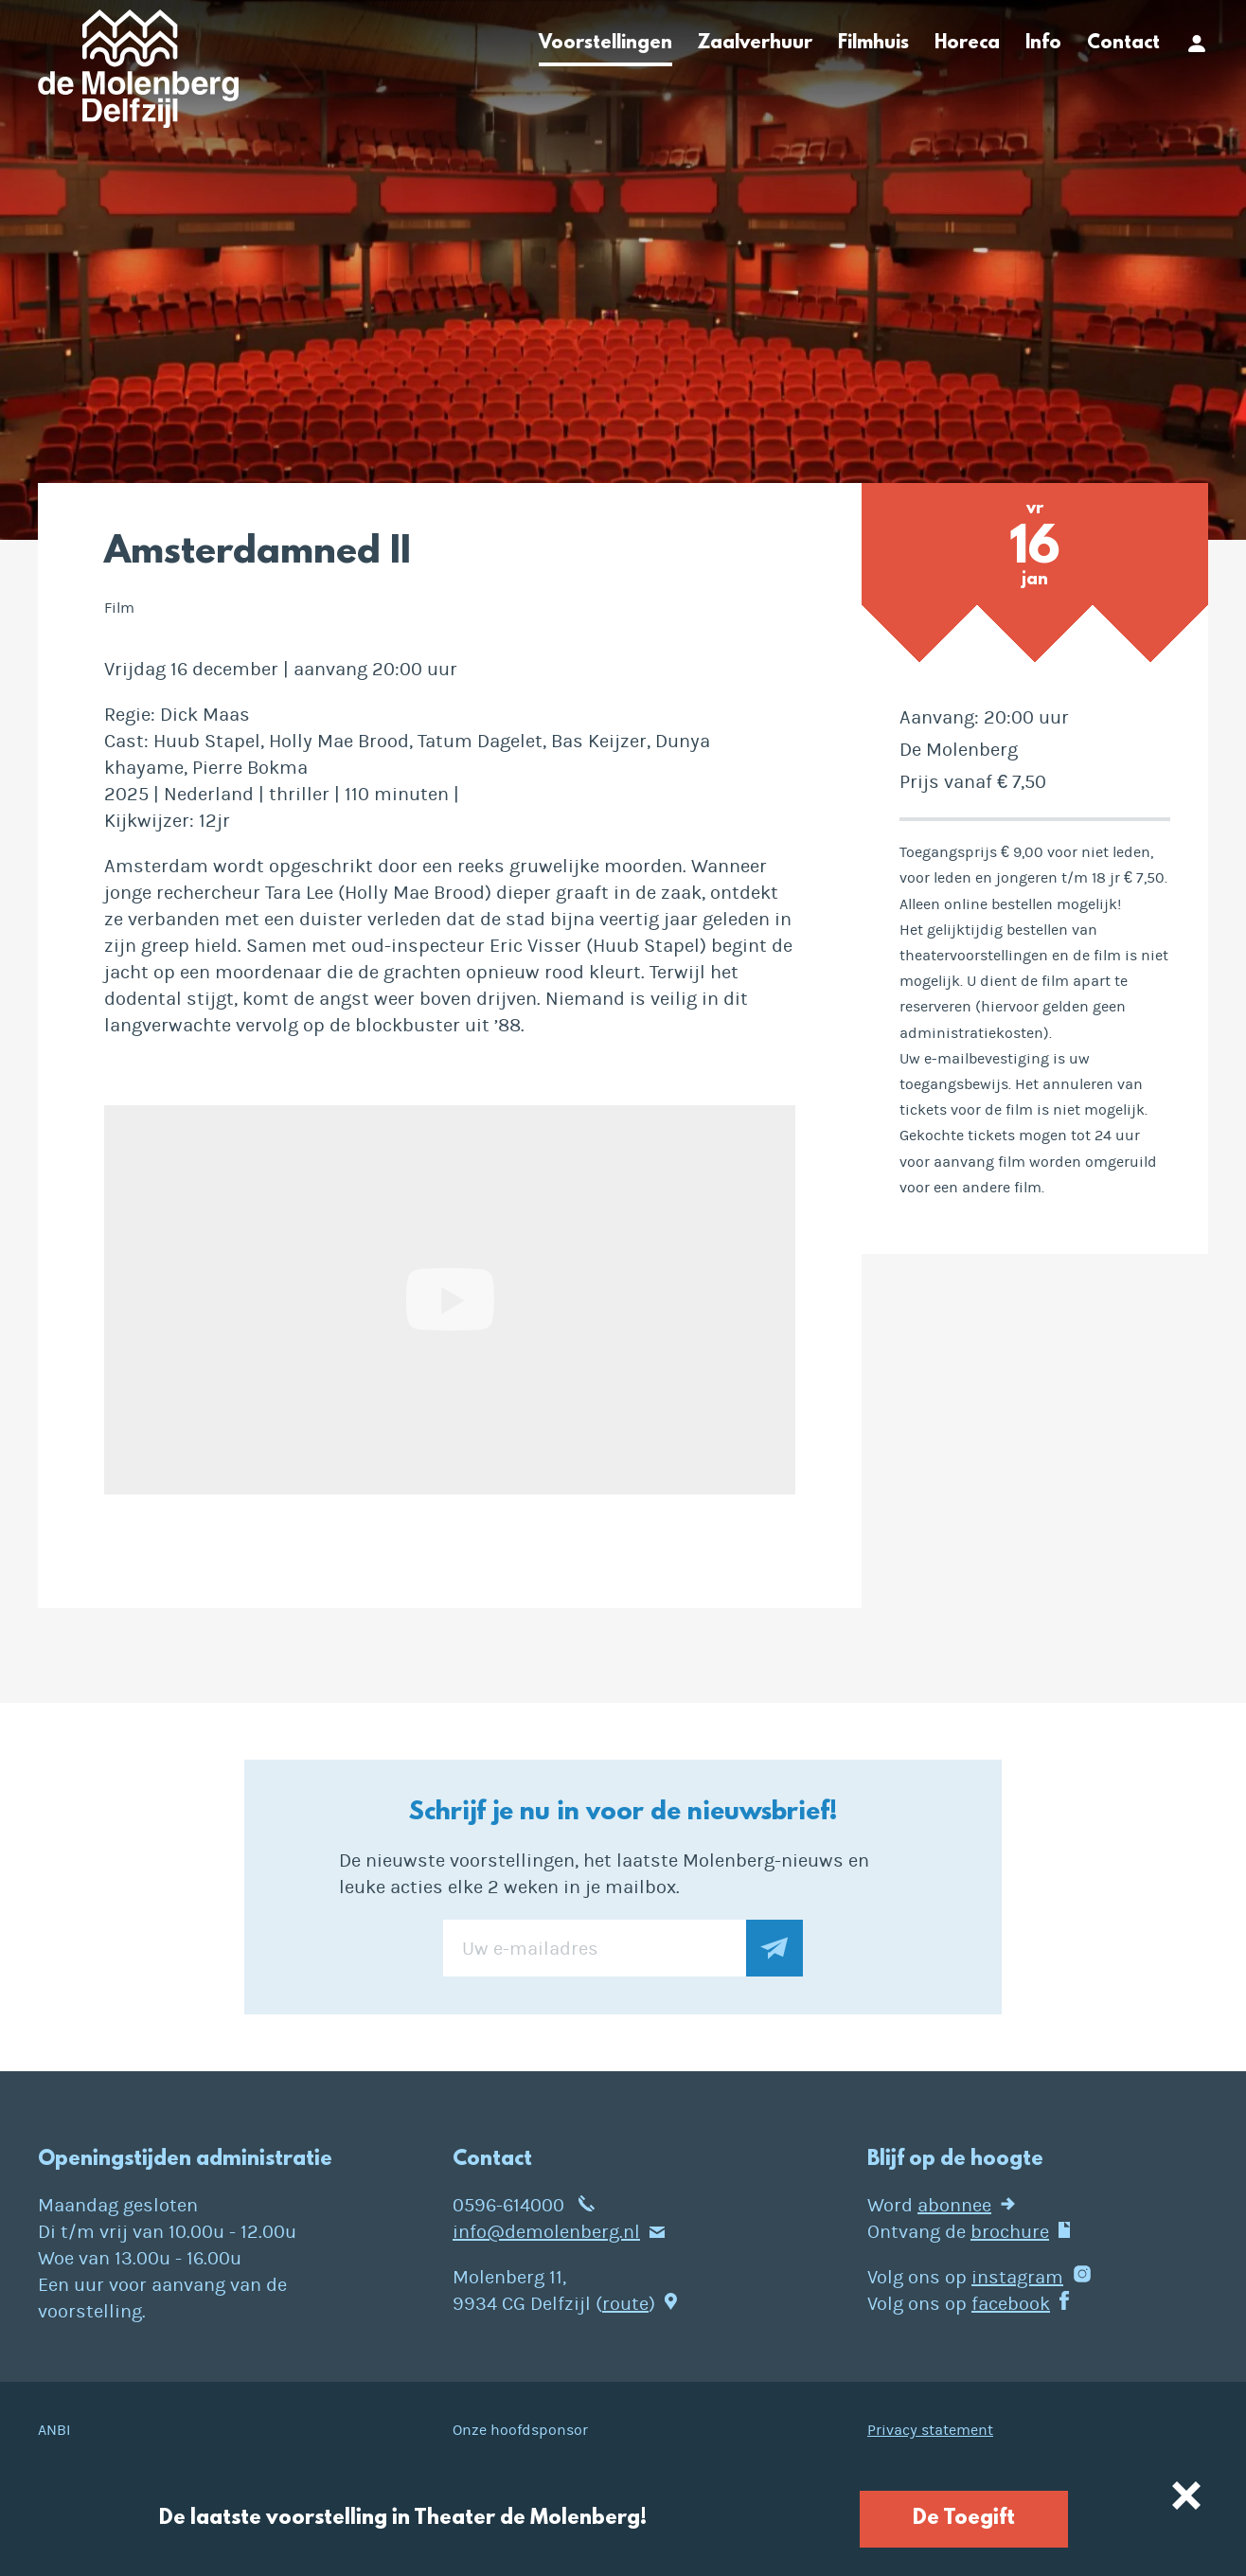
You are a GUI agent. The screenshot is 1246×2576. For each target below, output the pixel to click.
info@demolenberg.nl (546, 2232)
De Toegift (964, 2519)
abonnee (954, 2205)
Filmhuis (873, 43)
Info (1043, 43)
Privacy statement (930, 2430)
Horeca (967, 43)
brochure (1009, 2232)
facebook (1010, 2304)
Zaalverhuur (755, 43)
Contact (1123, 43)
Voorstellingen (605, 43)
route (625, 2304)
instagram (1017, 2277)
